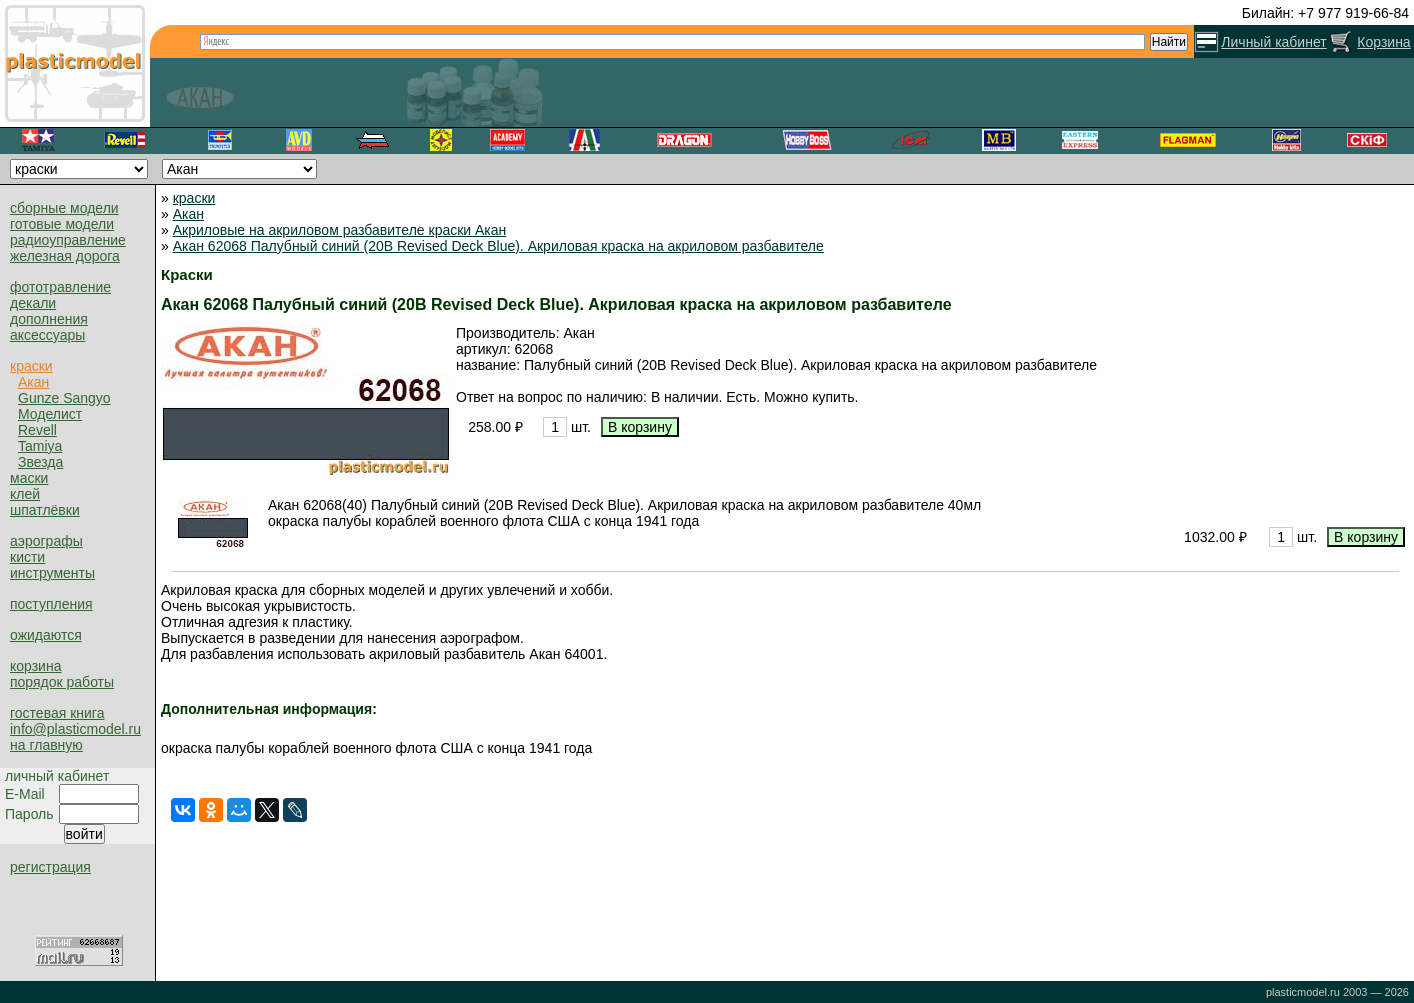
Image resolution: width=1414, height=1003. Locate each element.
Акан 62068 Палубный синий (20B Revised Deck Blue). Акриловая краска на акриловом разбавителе (498, 246)
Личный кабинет (1273, 42)
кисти (27, 557)
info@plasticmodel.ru (75, 729)
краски (31, 366)
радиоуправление (68, 240)
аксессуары (47, 335)
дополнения (49, 319)
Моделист (50, 414)
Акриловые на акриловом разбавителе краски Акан (340, 230)
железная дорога (65, 256)
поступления (51, 604)
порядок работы (62, 682)
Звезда (40, 462)
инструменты (52, 573)
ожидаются (46, 635)
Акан (33, 382)
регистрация (50, 867)
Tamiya (40, 446)
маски (29, 478)
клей (25, 494)
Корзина (1383, 42)
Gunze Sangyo (64, 398)
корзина (35, 666)
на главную (46, 745)
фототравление (60, 287)
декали (33, 303)
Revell (37, 430)
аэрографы (46, 541)
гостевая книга (57, 713)
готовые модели (62, 224)
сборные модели (64, 208)
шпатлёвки (45, 510)
